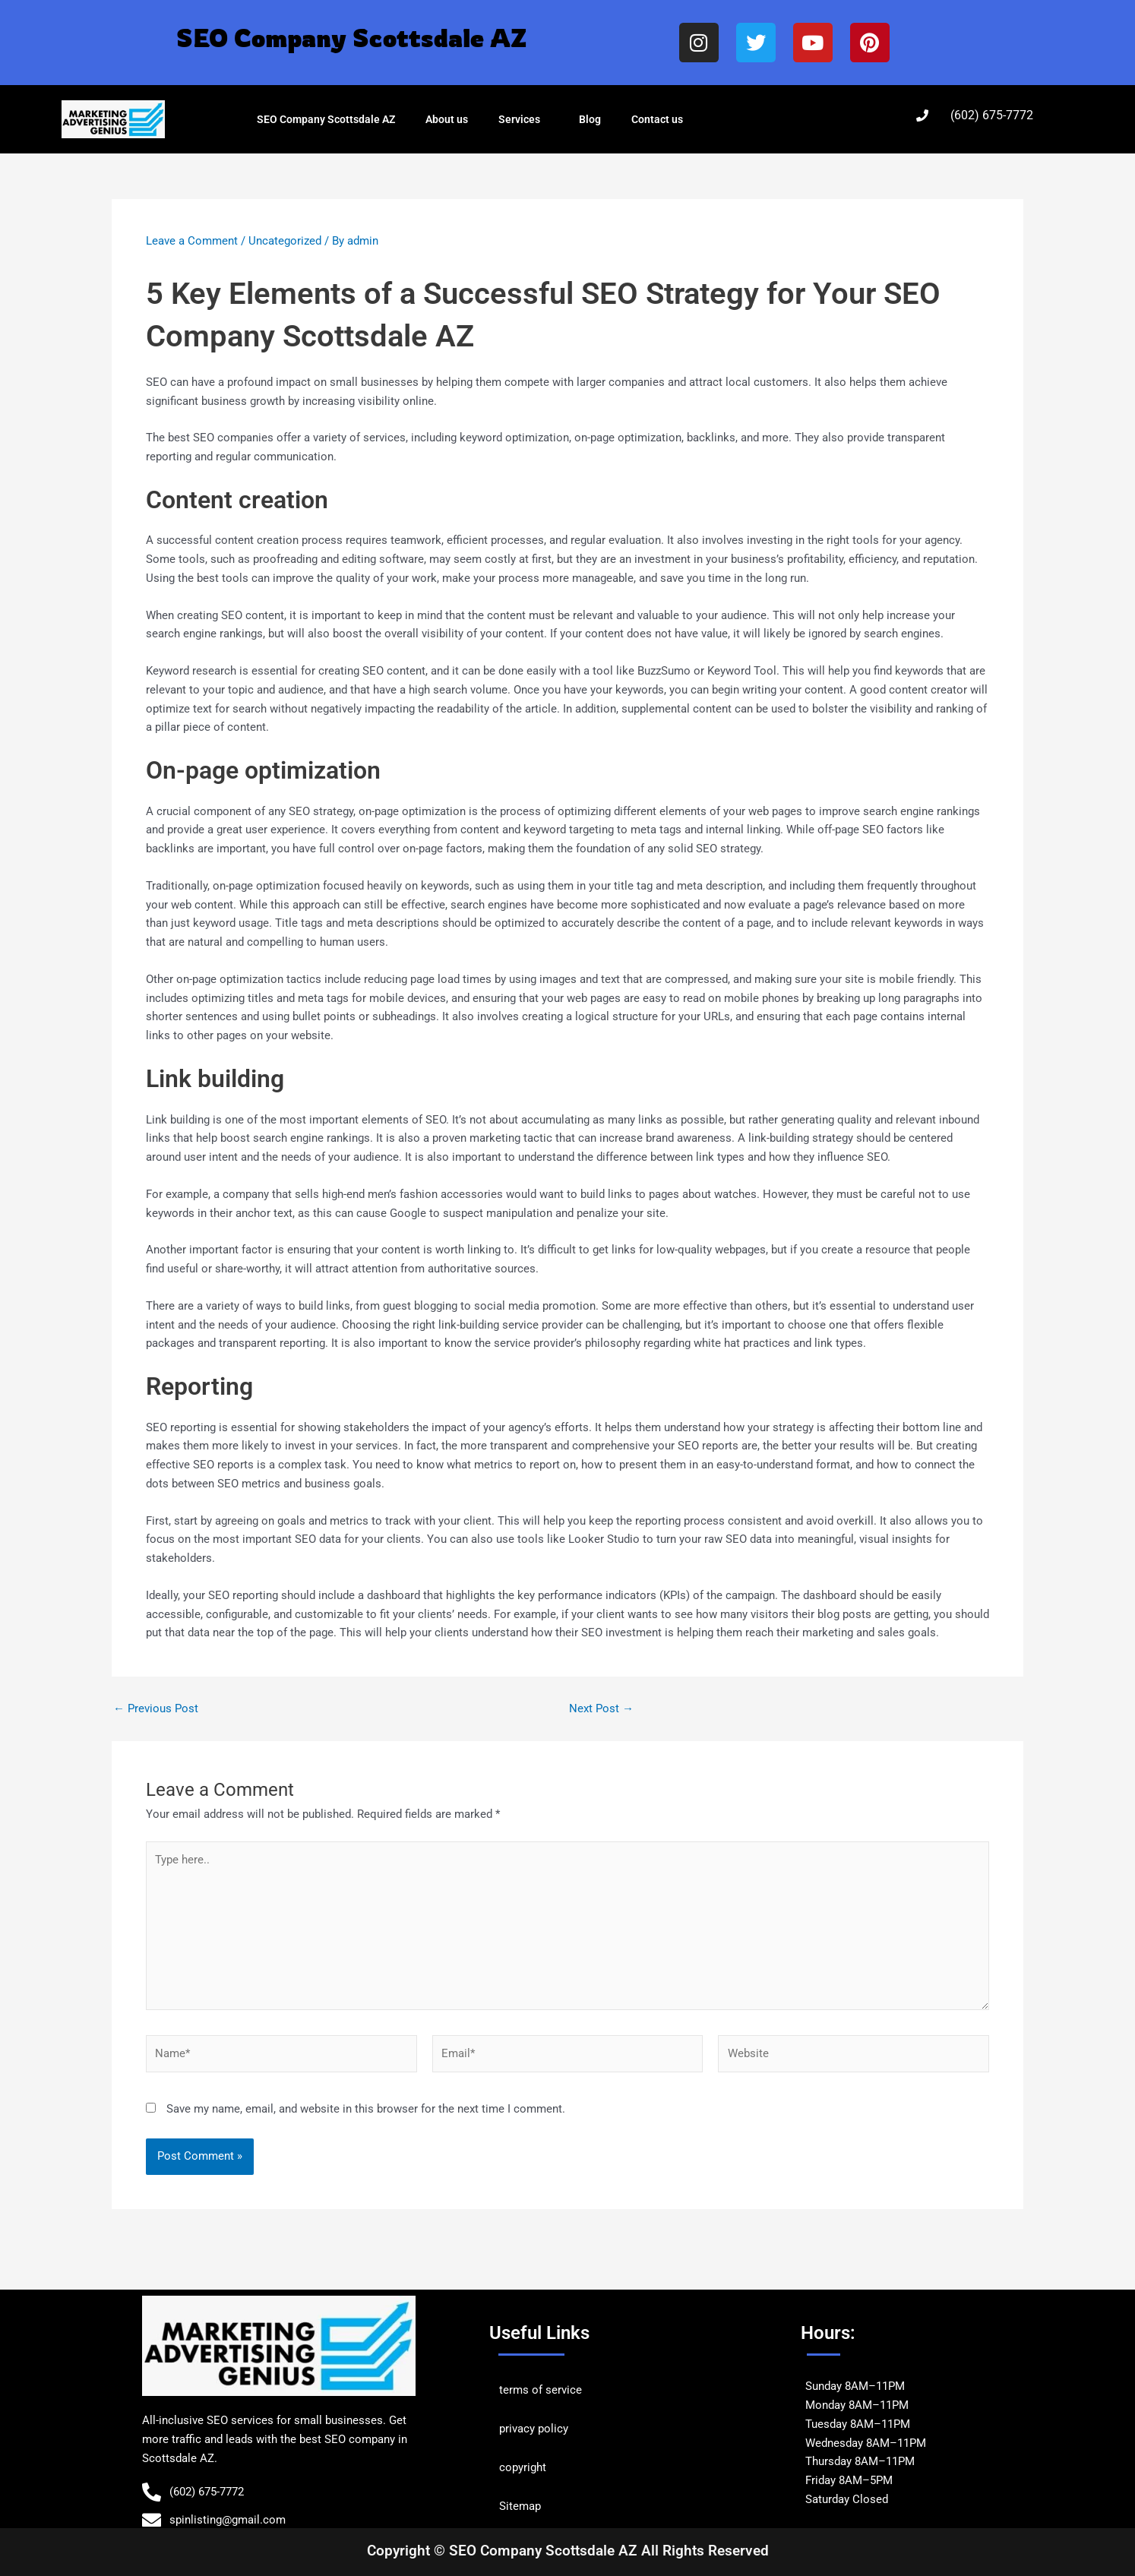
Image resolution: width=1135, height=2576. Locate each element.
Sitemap (520, 2506)
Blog (590, 119)
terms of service (540, 2390)
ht (541, 2467)
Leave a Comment (192, 241)
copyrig (517, 2467)
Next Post (601, 1709)
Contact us (657, 119)
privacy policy (533, 2428)
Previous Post (155, 1709)
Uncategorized (284, 241)
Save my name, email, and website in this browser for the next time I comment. (365, 2109)
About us (446, 119)
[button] (546, 119)
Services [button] (523, 119)
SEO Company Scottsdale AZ (326, 119)
